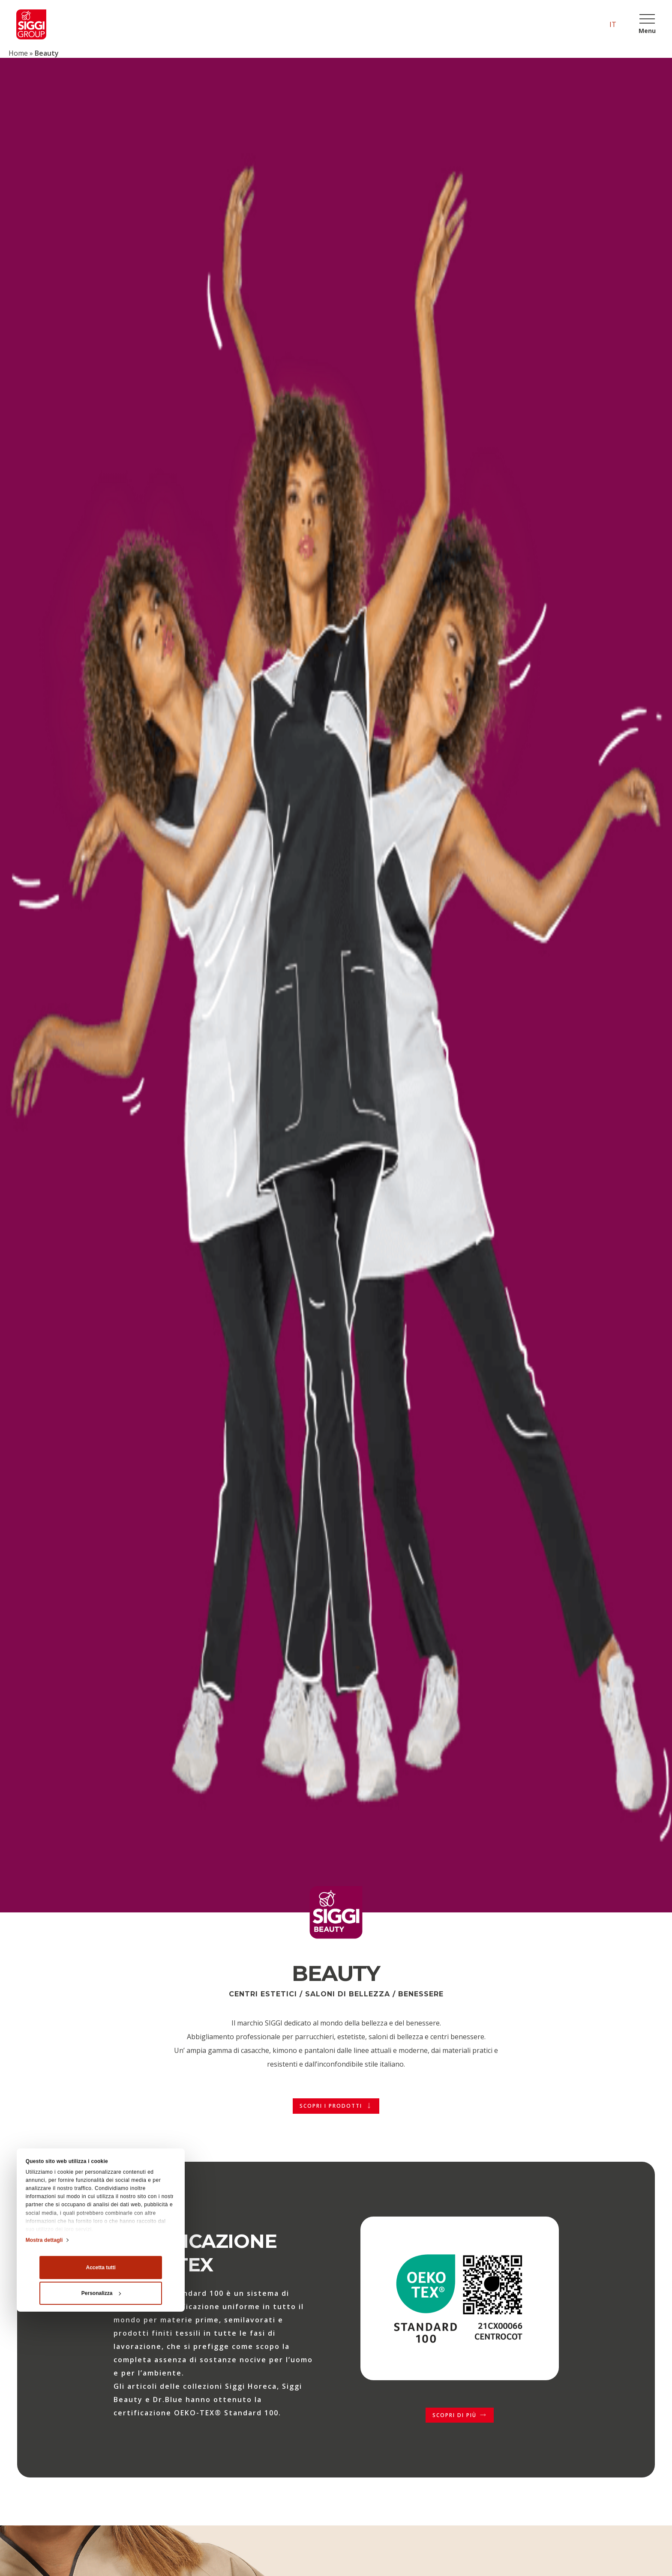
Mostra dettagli (44, 2427)
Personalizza (101, 2480)
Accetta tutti (101, 2455)
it (612, 24)
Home (18, 53)
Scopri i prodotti (331, 2105)
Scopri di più (454, 2415)
